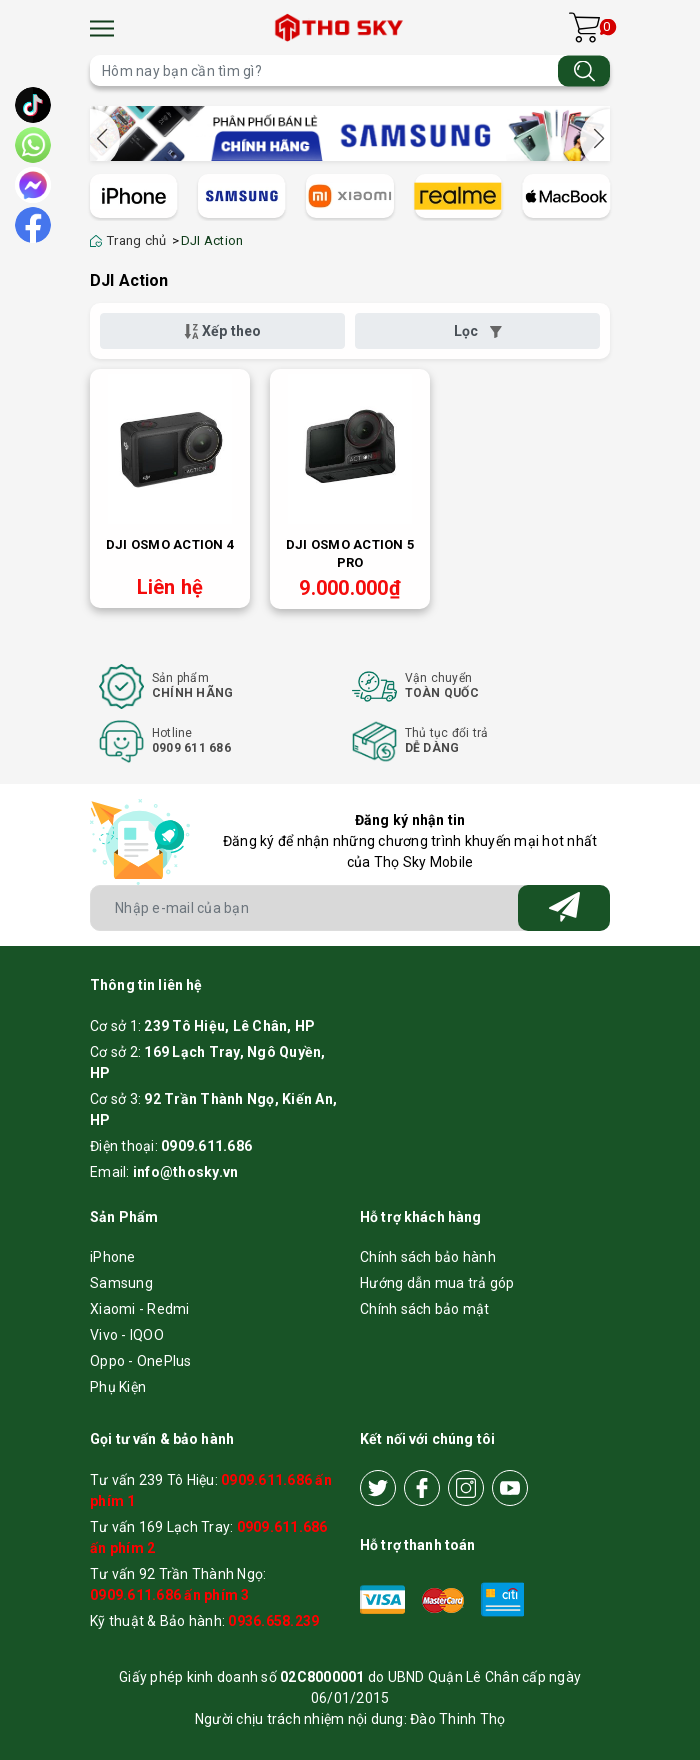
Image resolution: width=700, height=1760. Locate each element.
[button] (595, 139)
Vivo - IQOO (127, 1335)
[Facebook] (422, 1488)
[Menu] (102, 28)
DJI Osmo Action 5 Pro (350, 553)
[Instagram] (466, 1488)
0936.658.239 (273, 1621)
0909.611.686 (206, 1146)
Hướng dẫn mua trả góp (437, 1283)
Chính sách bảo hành (428, 1257)
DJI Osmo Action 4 (170, 544)
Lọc (478, 331)
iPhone (113, 1257)
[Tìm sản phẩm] (350, 70)
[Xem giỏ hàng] (584, 27)
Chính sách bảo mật (425, 1309)
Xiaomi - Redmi (140, 1309)
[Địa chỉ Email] (350, 908)
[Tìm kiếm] (584, 70)
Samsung (121, 1283)
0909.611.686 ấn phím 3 (170, 1595)
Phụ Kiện (118, 1387)
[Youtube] (510, 1488)
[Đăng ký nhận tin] (564, 908)
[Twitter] (378, 1488)
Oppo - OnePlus (141, 1361)
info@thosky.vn (186, 1172)
